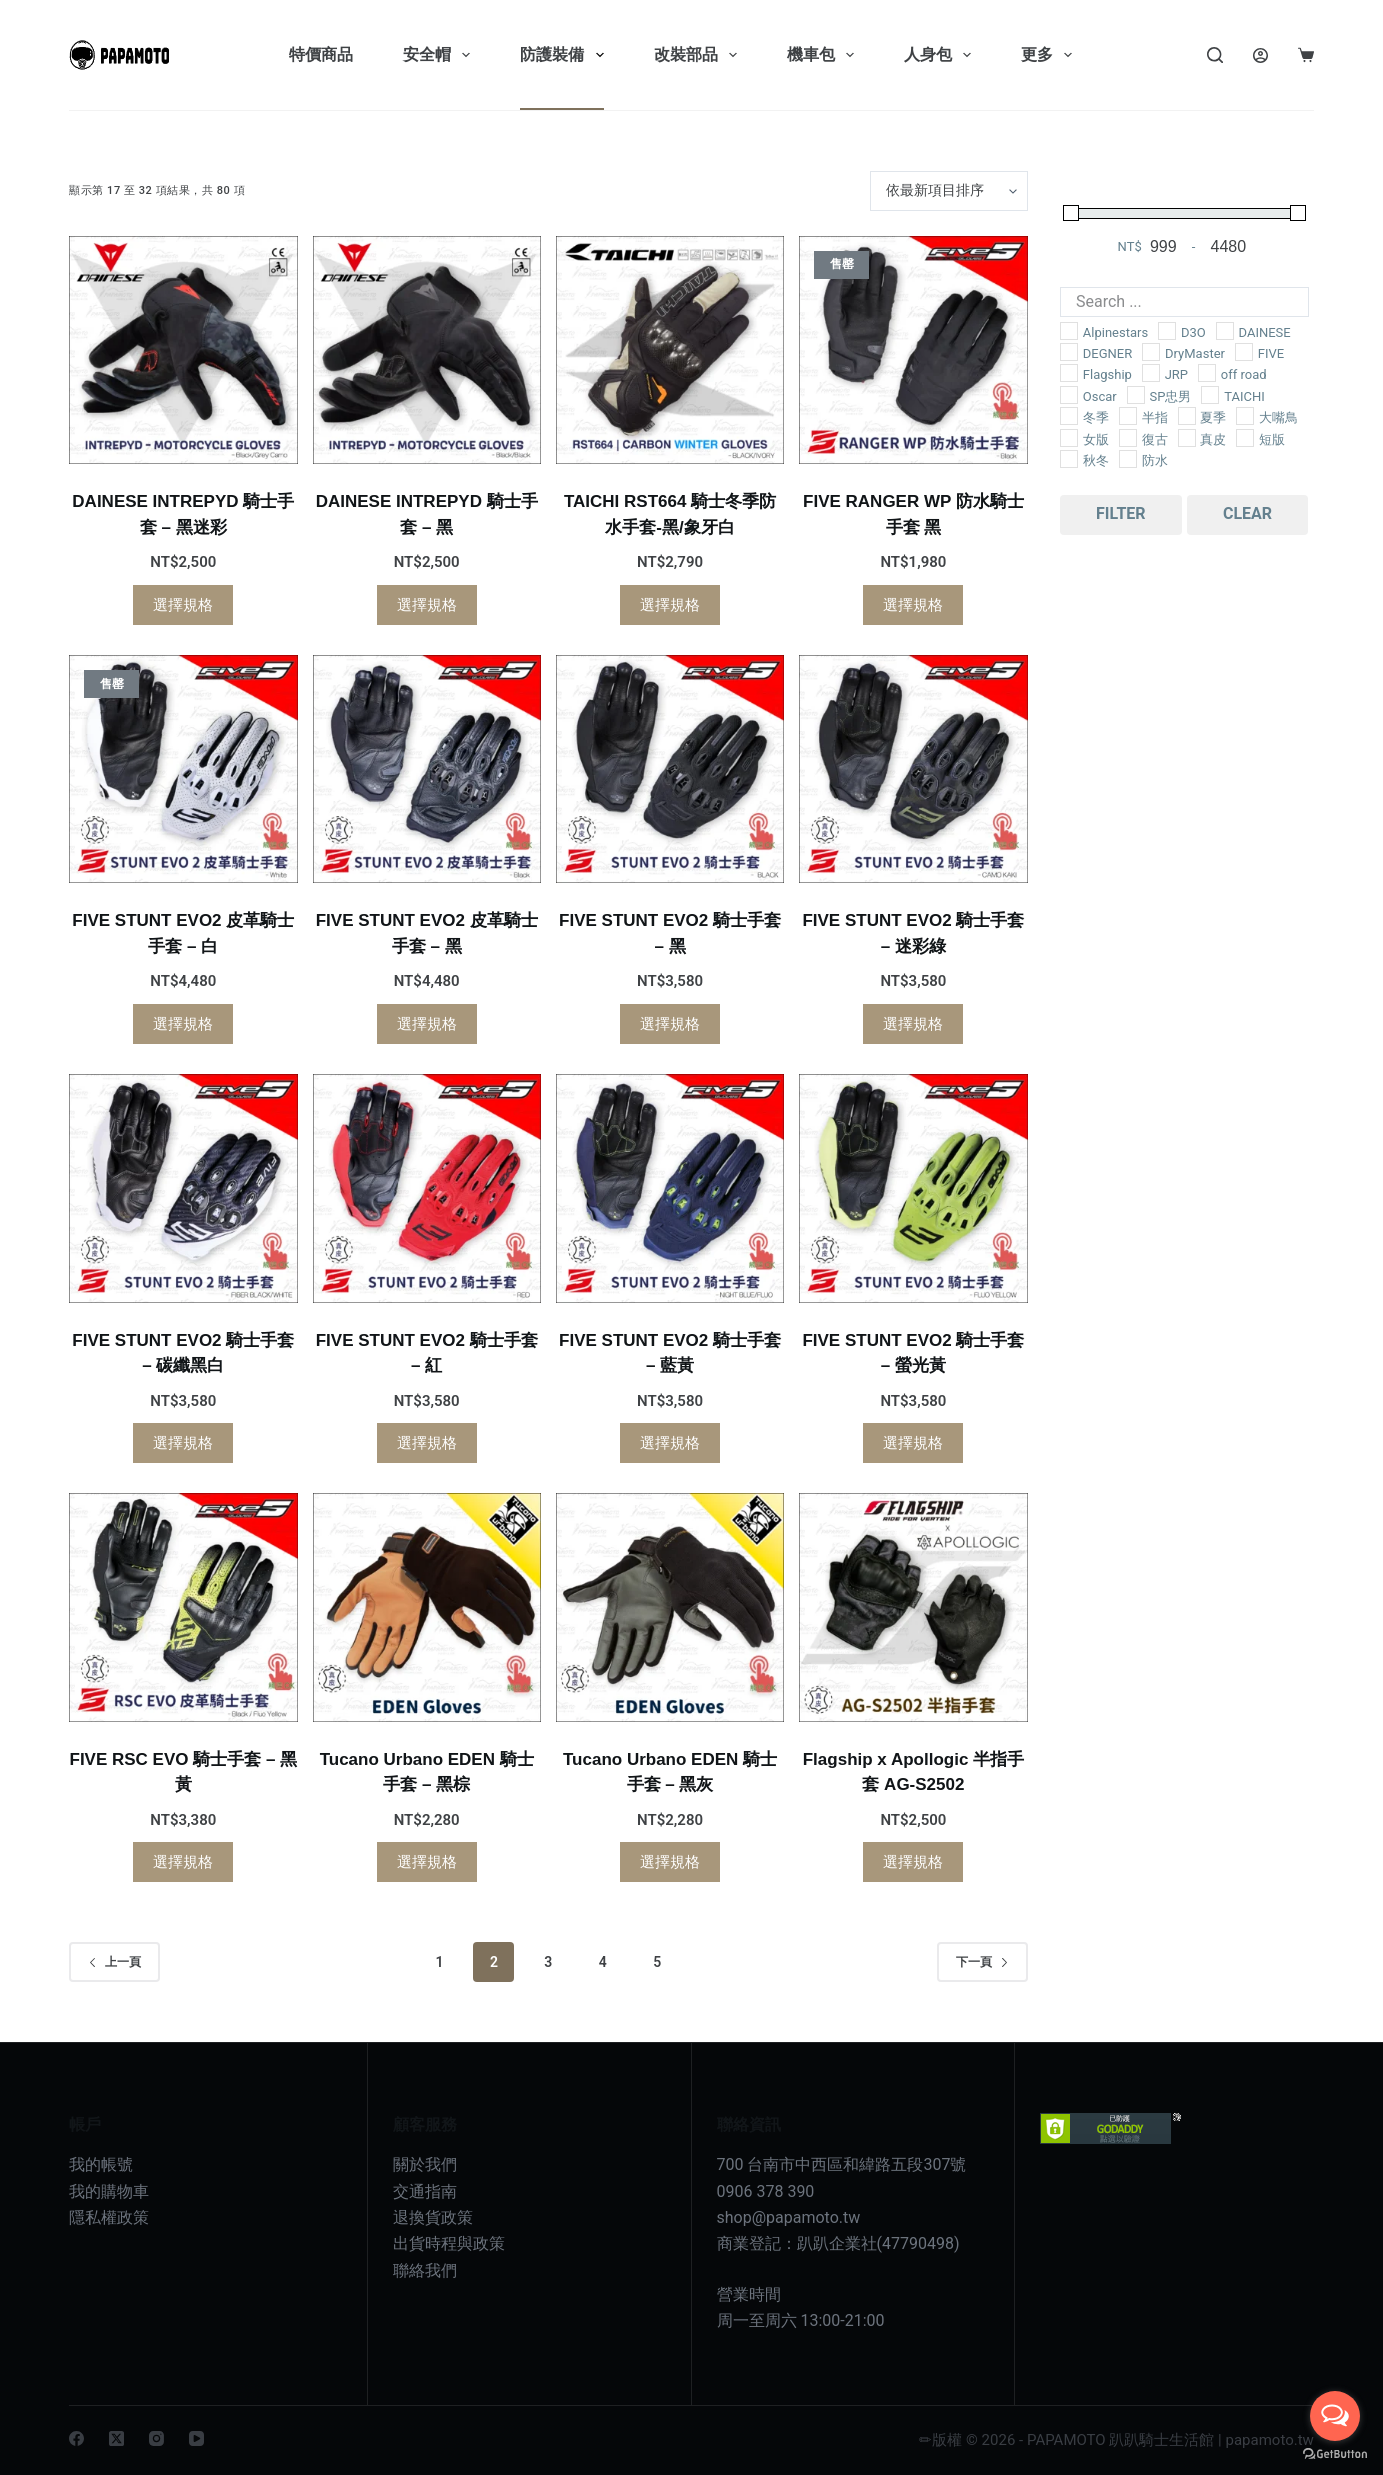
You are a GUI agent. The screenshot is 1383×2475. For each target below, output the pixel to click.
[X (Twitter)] (116, 2438)
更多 (1050, 55)
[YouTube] (196, 2438)
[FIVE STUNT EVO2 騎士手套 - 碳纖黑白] (183, 1188)
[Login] (1260, 55)
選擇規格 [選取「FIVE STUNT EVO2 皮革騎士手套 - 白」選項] (183, 1024)
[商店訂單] (949, 191)
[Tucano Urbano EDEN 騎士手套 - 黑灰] (670, 1607)
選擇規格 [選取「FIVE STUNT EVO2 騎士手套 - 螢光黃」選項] (913, 1443)
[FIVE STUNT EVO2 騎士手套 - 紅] (427, 1188)
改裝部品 (699, 55)
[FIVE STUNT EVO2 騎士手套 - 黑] (670, 769)
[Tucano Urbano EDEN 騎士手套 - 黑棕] (427, 1607)
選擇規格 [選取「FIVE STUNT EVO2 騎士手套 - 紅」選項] (427, 1443)
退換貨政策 (433, 2217)
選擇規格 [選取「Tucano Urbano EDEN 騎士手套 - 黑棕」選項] (427, 1862)
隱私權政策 (109, 2217)
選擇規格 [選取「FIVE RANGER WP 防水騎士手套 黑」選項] (913, 605)
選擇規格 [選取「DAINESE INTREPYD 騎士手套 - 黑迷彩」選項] (183, 605)
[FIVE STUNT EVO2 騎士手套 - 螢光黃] (913, 1188)
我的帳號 (101, 2164)
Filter (1121, 513)
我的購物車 (109, 2191)
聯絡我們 (425, 2270)
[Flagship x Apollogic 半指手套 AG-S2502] (913, 1607)
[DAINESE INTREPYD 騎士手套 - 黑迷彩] (183, 350)
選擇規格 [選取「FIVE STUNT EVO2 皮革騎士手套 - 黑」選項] (427, 1024)
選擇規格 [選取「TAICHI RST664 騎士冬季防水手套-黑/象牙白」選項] (670, 605)
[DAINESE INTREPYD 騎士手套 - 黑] (427, 350)
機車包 (824, 55)
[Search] (1215, 55)
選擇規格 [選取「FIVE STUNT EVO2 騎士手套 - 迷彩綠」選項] (913, 1024)
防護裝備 (565, 55)
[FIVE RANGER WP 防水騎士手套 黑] (913, 350)
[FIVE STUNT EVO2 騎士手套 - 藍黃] (670, 1188)
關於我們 (425, 2164)
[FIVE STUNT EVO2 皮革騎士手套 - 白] (183, 769)
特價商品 (321, 54)
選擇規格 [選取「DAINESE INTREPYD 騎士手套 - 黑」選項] (427, 605)
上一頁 (114, 1962)
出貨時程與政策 (449, 2243)
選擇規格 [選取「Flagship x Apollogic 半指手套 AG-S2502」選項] (913, 1862)
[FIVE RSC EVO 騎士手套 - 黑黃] (183, 1607)
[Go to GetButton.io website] (1335, 2454)
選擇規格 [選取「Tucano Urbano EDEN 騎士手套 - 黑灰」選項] (670, 1862)
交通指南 (425, 2191)
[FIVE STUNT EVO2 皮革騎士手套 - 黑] (427, 769)
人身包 (941, 55)
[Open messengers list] (1335, 2416)
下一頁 (982, 1962)
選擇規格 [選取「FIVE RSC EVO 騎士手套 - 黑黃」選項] (183, 1862)
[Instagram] (156, 2438)
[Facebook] (76, 2438)
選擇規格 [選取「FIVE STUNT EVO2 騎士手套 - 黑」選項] (670, 1024)
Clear (1247, 513)
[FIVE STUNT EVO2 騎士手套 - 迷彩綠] (913, 769)
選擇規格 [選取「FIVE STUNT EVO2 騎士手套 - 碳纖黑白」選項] (183, 1443)
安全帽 (440, 55)
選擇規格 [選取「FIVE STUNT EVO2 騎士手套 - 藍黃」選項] (670, 1443)
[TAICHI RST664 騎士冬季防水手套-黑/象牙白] (670, 350)
